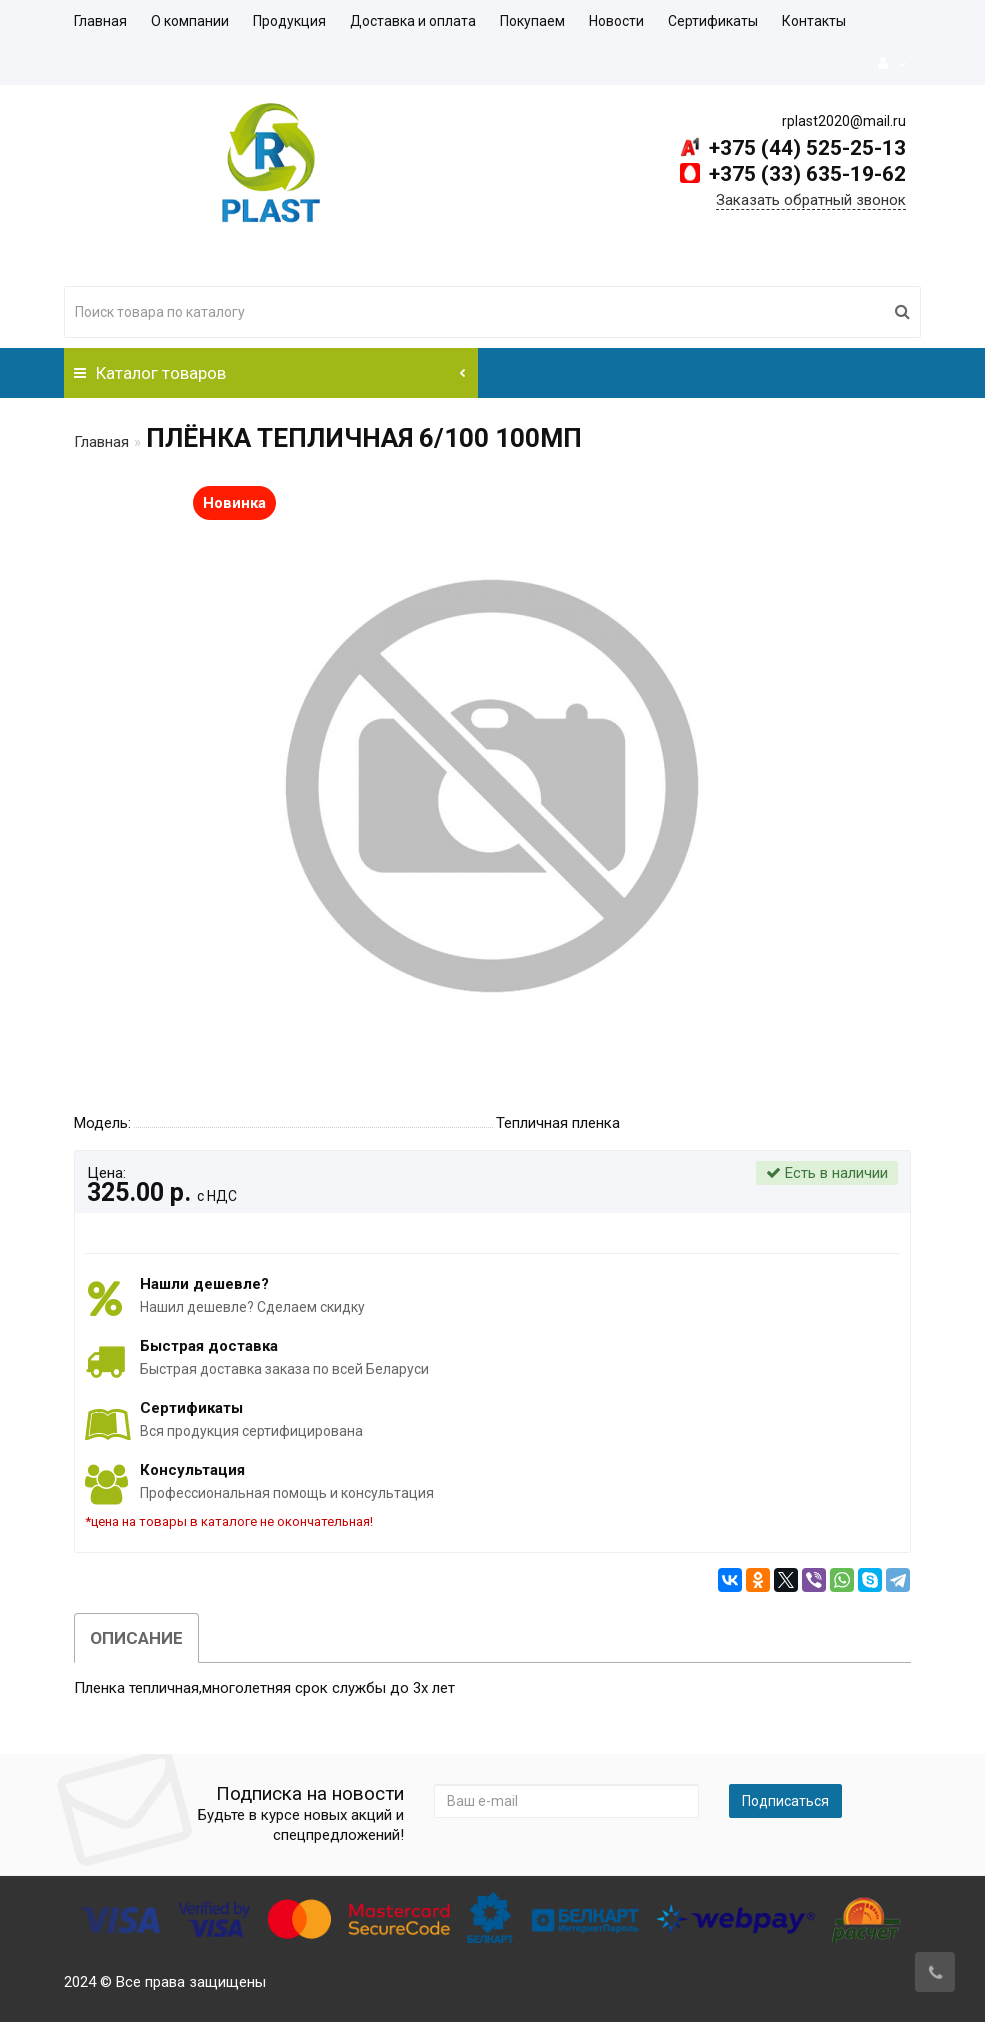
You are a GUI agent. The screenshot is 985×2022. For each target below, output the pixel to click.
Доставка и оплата (413, 21)
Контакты (814, 21)
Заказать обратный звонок (811, 200)
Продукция (289, 21)
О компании (190, 21)
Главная (100, 21)
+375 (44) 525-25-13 (805, 148)
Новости (616, 21)
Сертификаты (713, 21)
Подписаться (785, 1801)
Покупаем (532, 21)
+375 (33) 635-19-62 (805, 174)
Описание (136, 1638)
